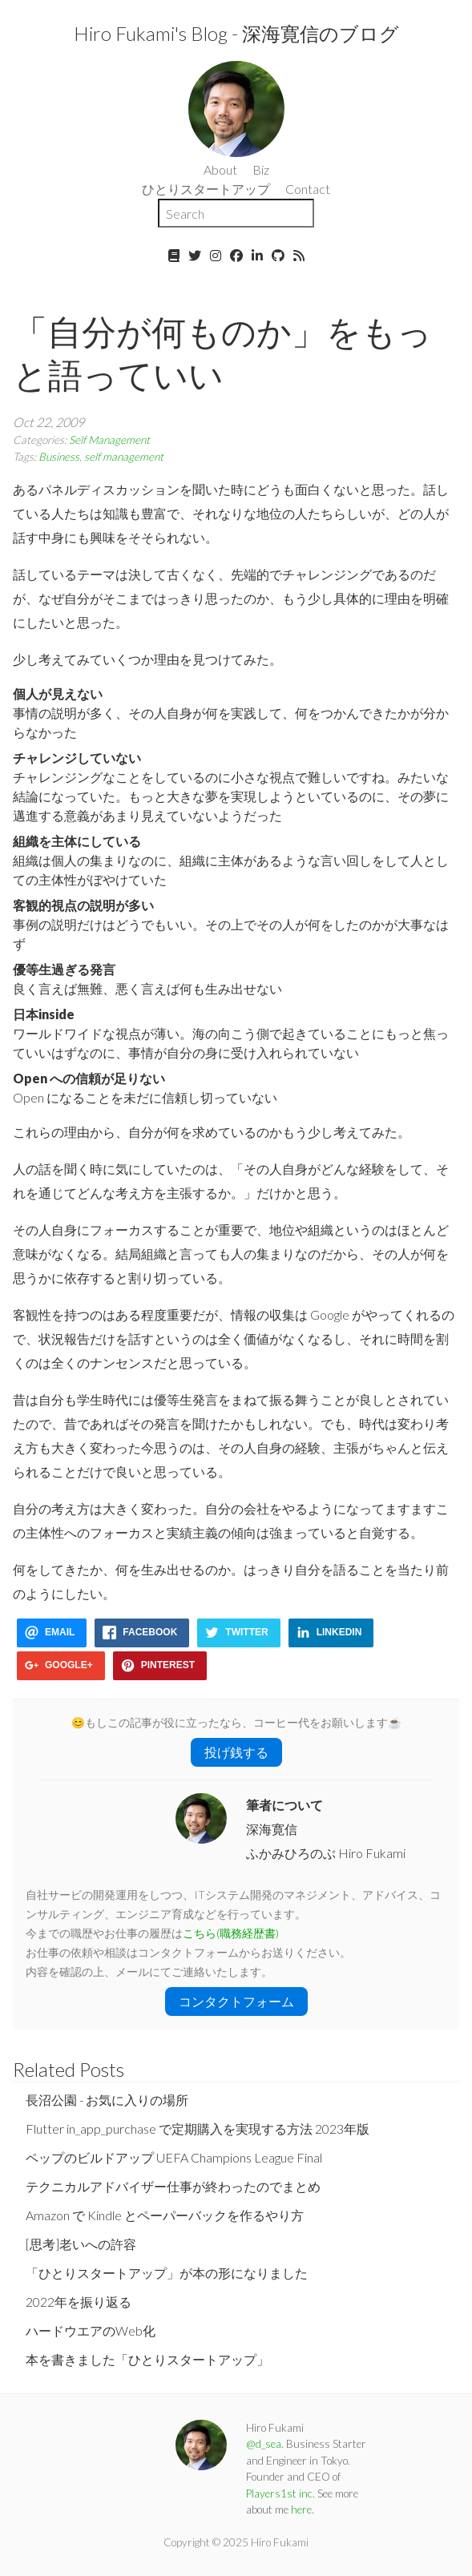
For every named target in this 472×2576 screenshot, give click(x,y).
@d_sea (263, 2443)
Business (58, 456)
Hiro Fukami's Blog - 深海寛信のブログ (236, 33)
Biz (260, 169)
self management (123, 456)
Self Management (109, 439)
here (301, 2509)
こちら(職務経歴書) (231, 1933)
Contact (307, 188)
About (220, 169)
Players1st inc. (280, 2493)
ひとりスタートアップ (206, 188)
